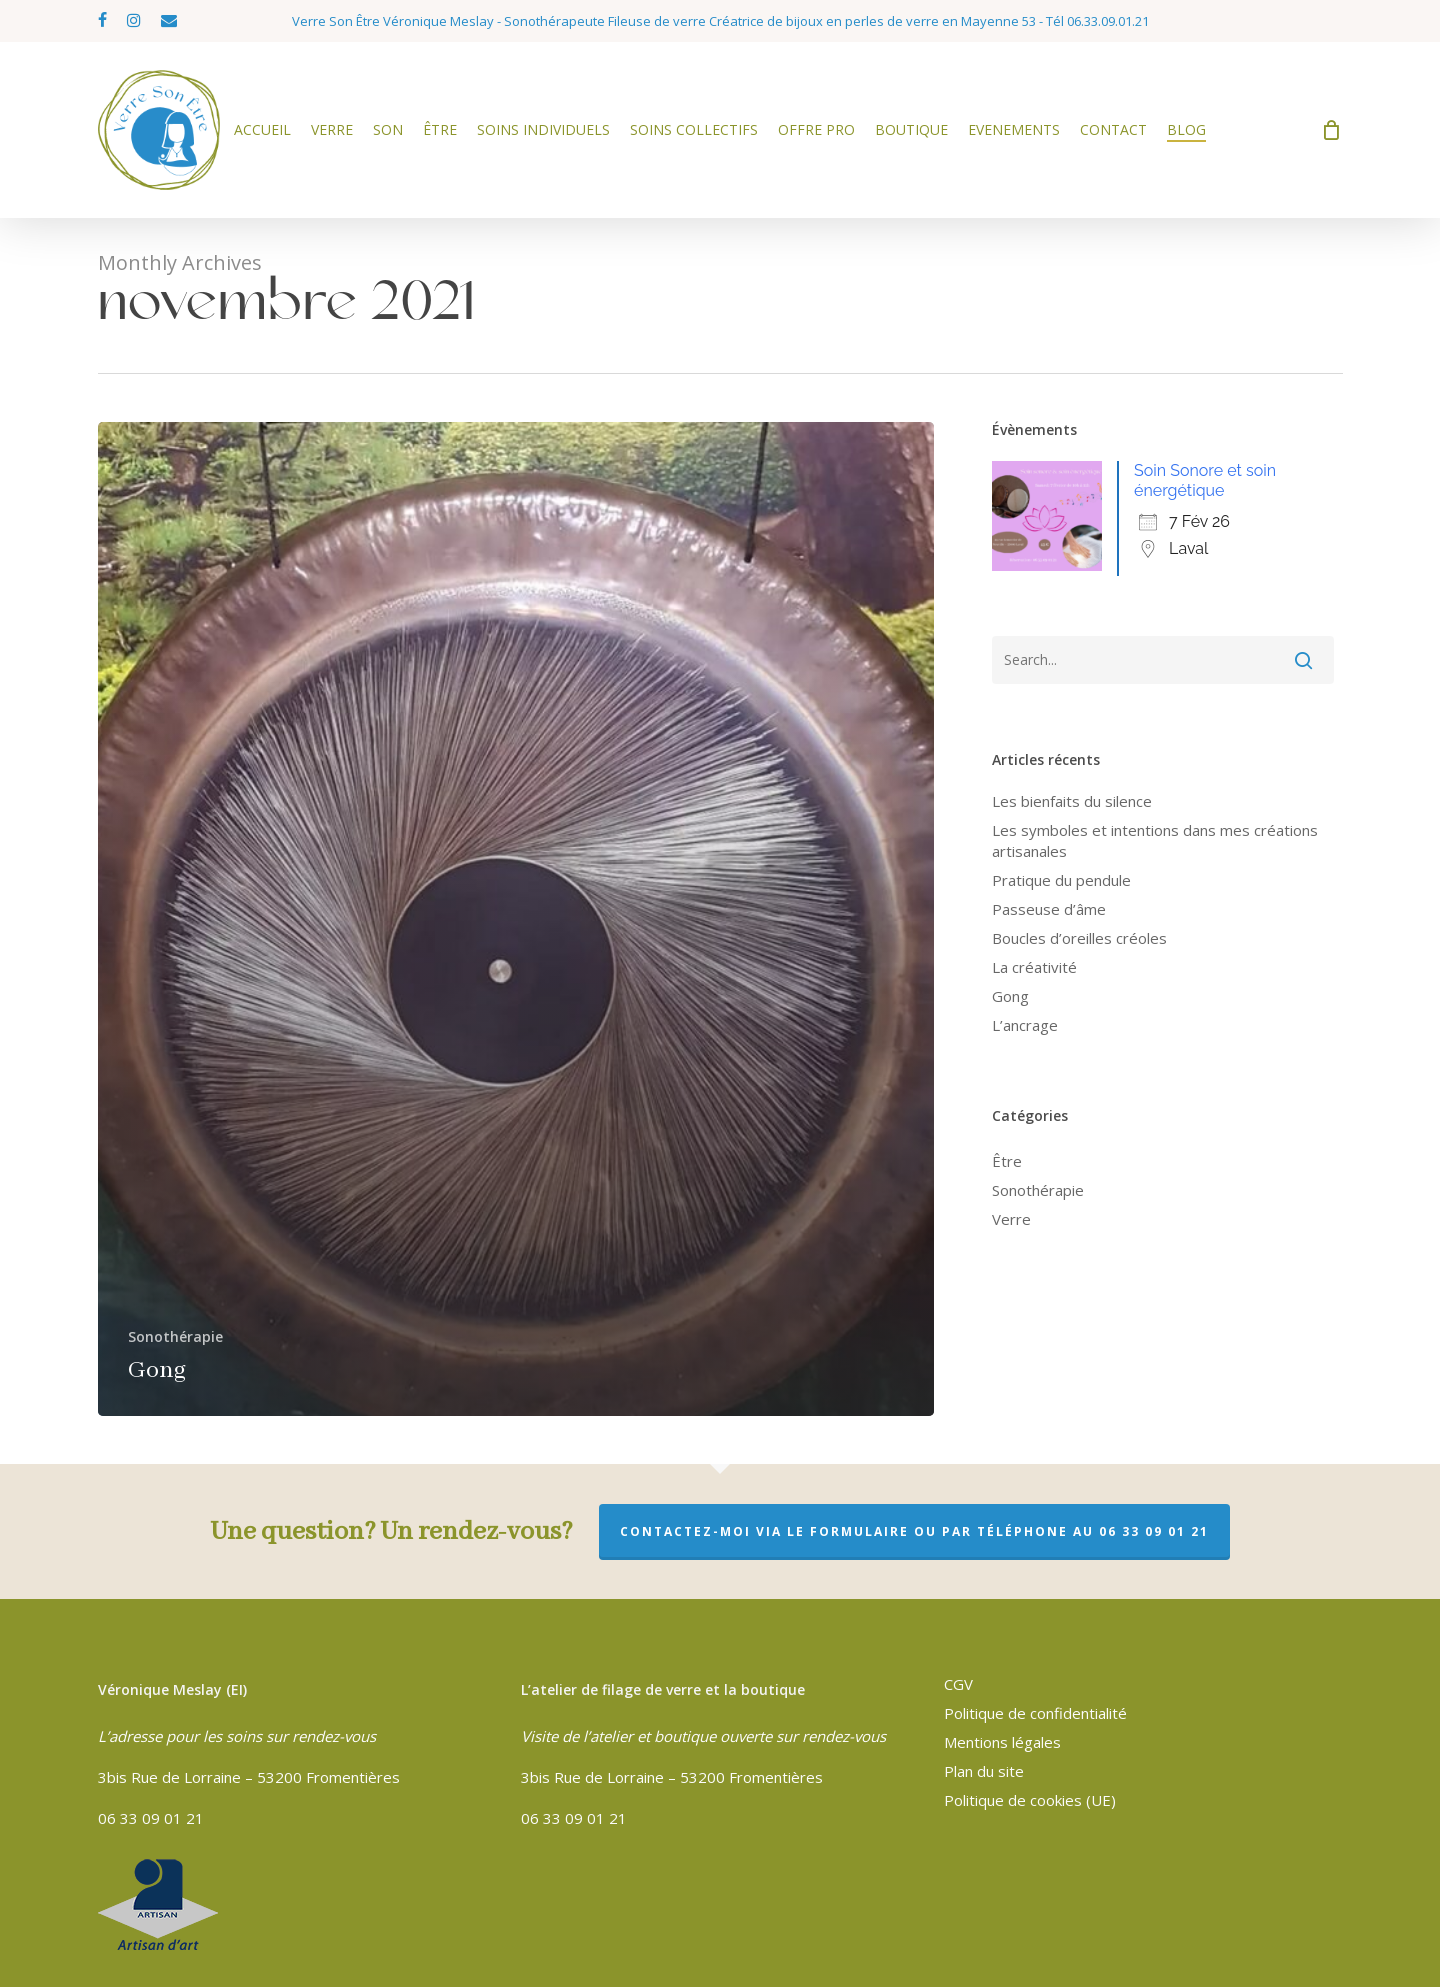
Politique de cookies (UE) (1030, 1800)
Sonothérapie (175, 1336)
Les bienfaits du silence (1072, 801)
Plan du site (984, 1771)
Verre (1011, 1219)
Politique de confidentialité (1035, 1713)
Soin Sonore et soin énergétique (1205, 480)
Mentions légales (1002, 1742)
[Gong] (516, 919)
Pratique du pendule (1061, 880)
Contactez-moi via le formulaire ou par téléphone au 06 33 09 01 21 (914, 1531)
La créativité (1034, 967)
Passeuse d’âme (1049, 909)
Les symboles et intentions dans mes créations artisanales (1155, 840)
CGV (958, 1684)
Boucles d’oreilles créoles (1079, 938)
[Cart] (1332, 130)
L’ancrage (1025, 1025)
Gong (1010, 996)
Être (1007, 1161)
